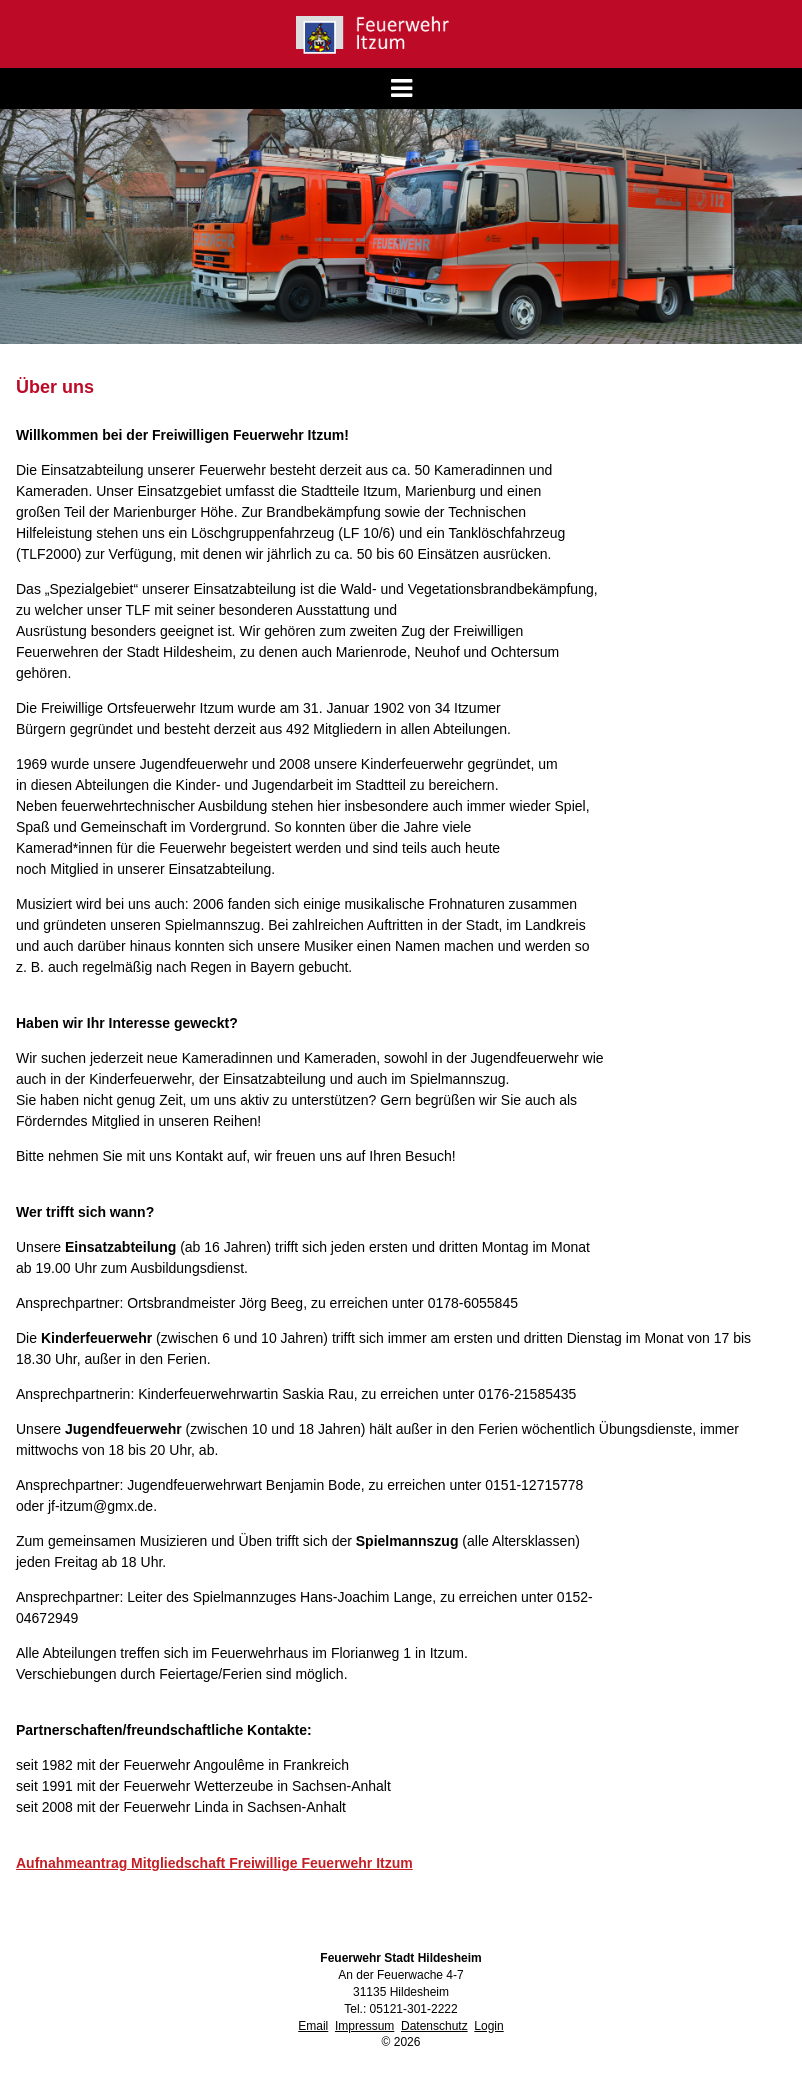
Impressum (364, 2026)
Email (313, 2026)
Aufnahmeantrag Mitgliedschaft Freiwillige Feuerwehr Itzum (214, 1863)
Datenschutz (434, 2026)
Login (488, 2026)
